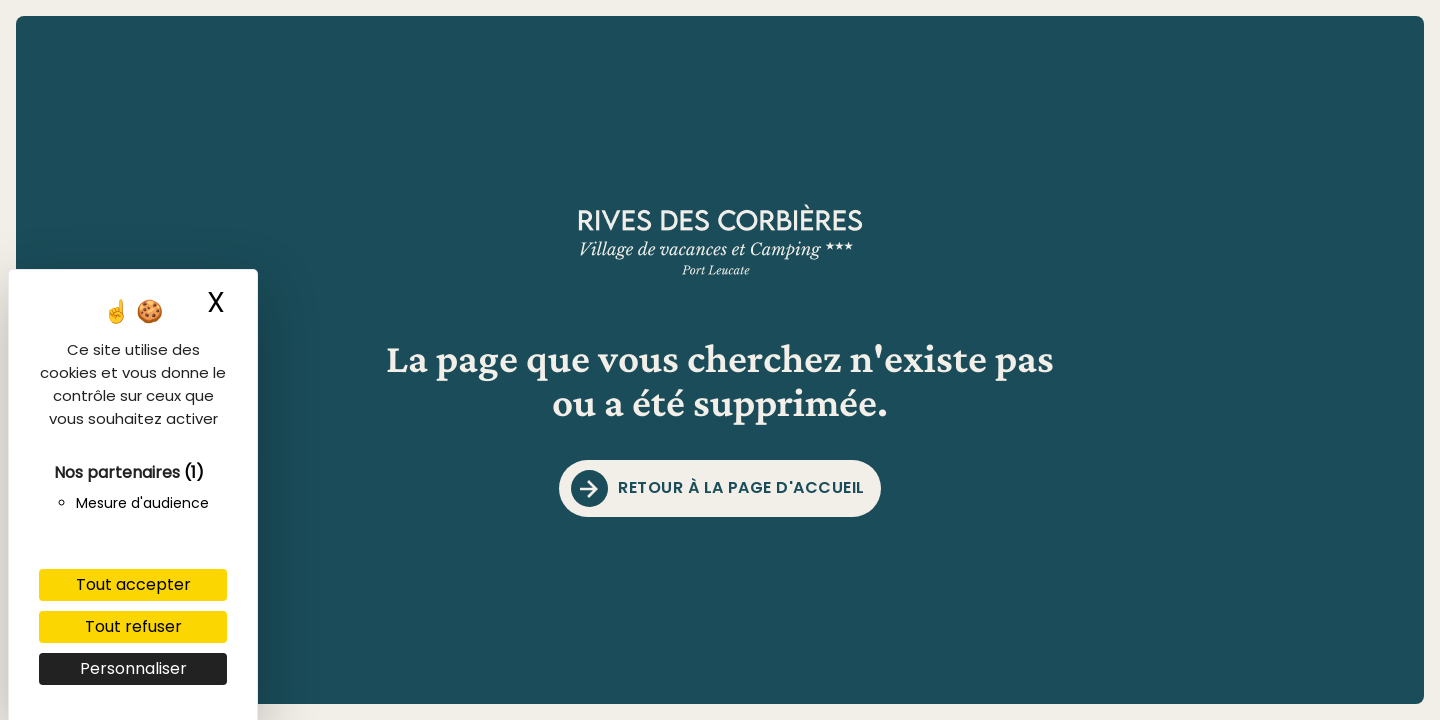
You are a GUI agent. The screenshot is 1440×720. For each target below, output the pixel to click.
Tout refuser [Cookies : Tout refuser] (133, 626)
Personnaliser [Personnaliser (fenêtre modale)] (133, 668)
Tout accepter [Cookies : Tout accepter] (133, 584)
